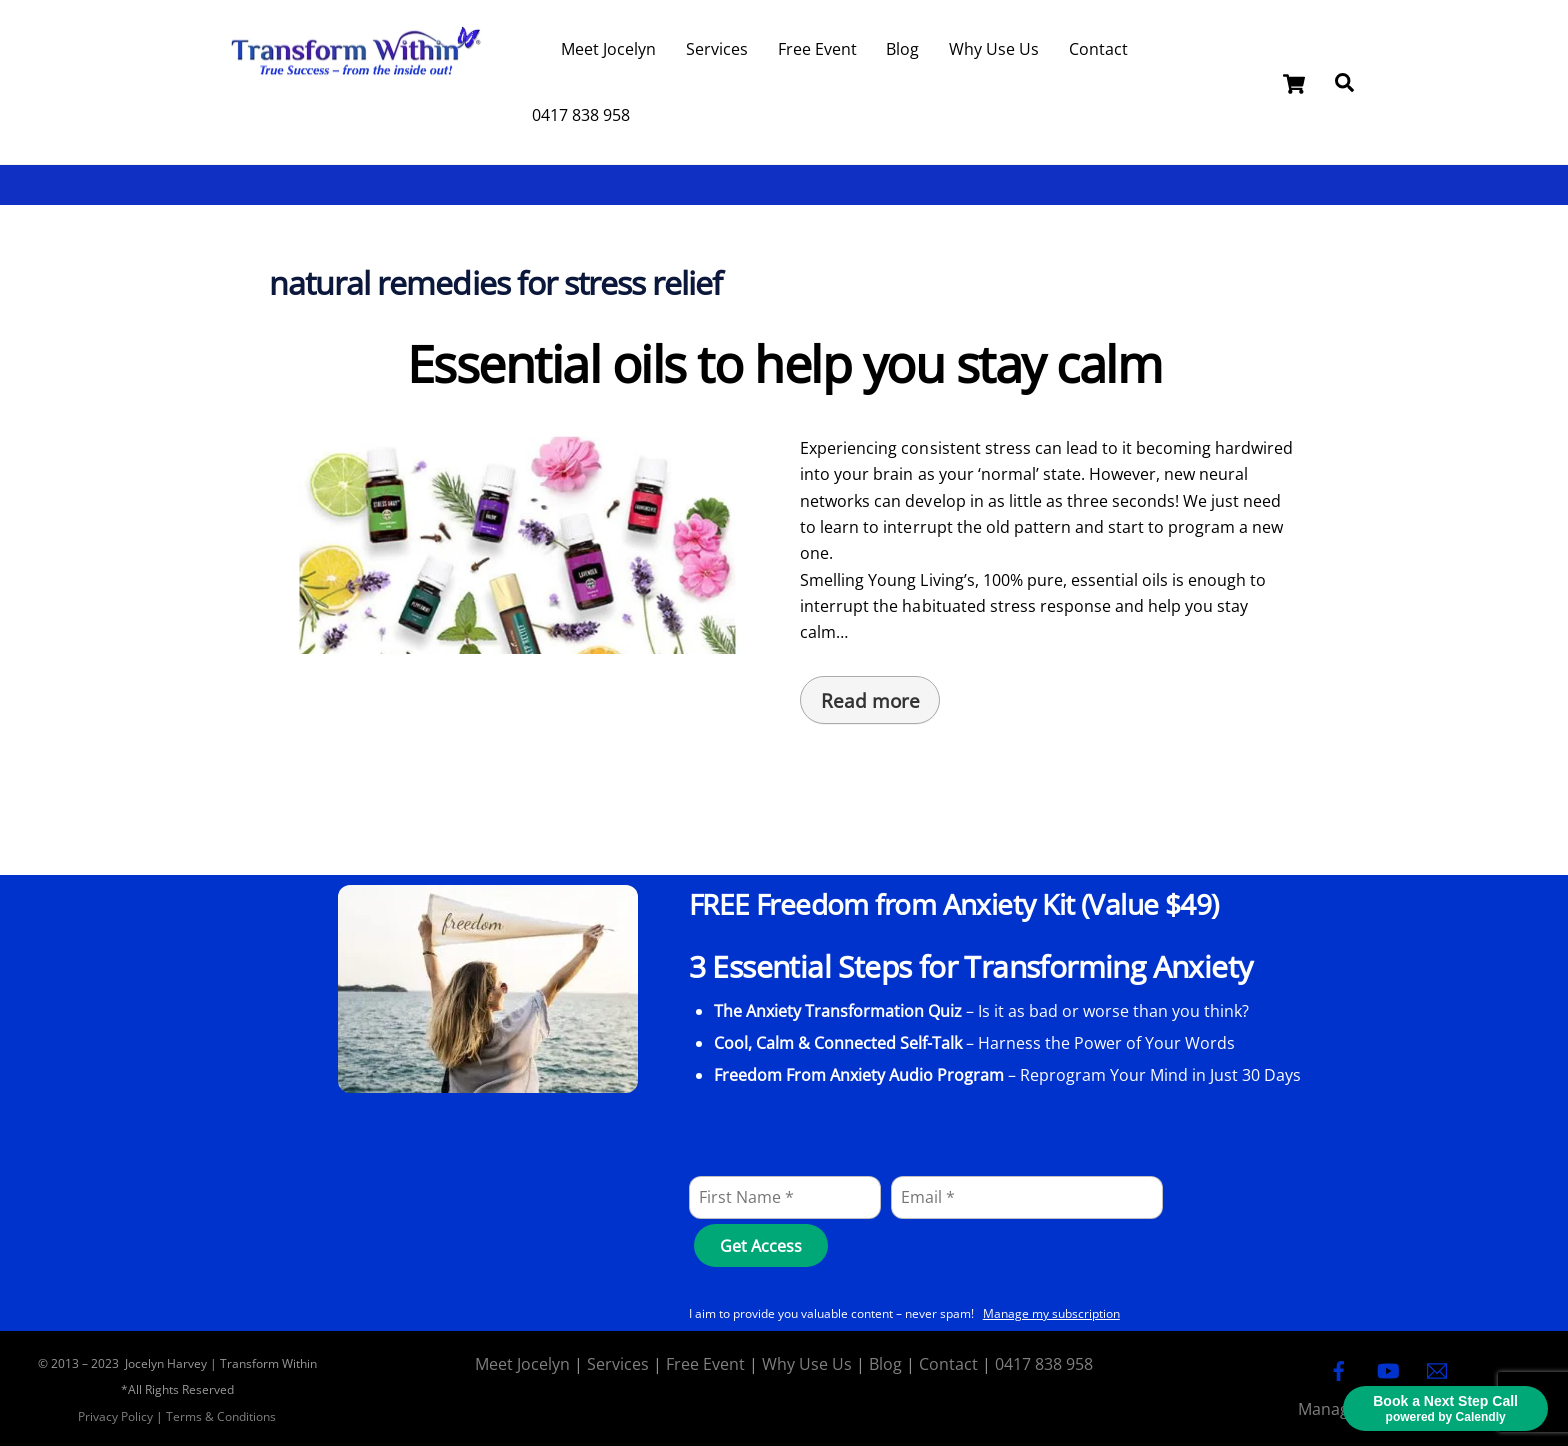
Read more (870, 700)
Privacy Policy (115, 1416)
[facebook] (1339, 1369)
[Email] (1027, 1197)
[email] (1437, 1369)
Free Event (817, 49)
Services (717, 49)
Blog (902, 49)
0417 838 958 (581, 115)
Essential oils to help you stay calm (784, 364)
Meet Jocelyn (608, 49)
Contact (1098, 49)
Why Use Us (994, 49)
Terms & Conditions (221, 1416)
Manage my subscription (1051, 1313)
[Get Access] (760, 1245)
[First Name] (785, 1197)
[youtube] (1388, 1369)
